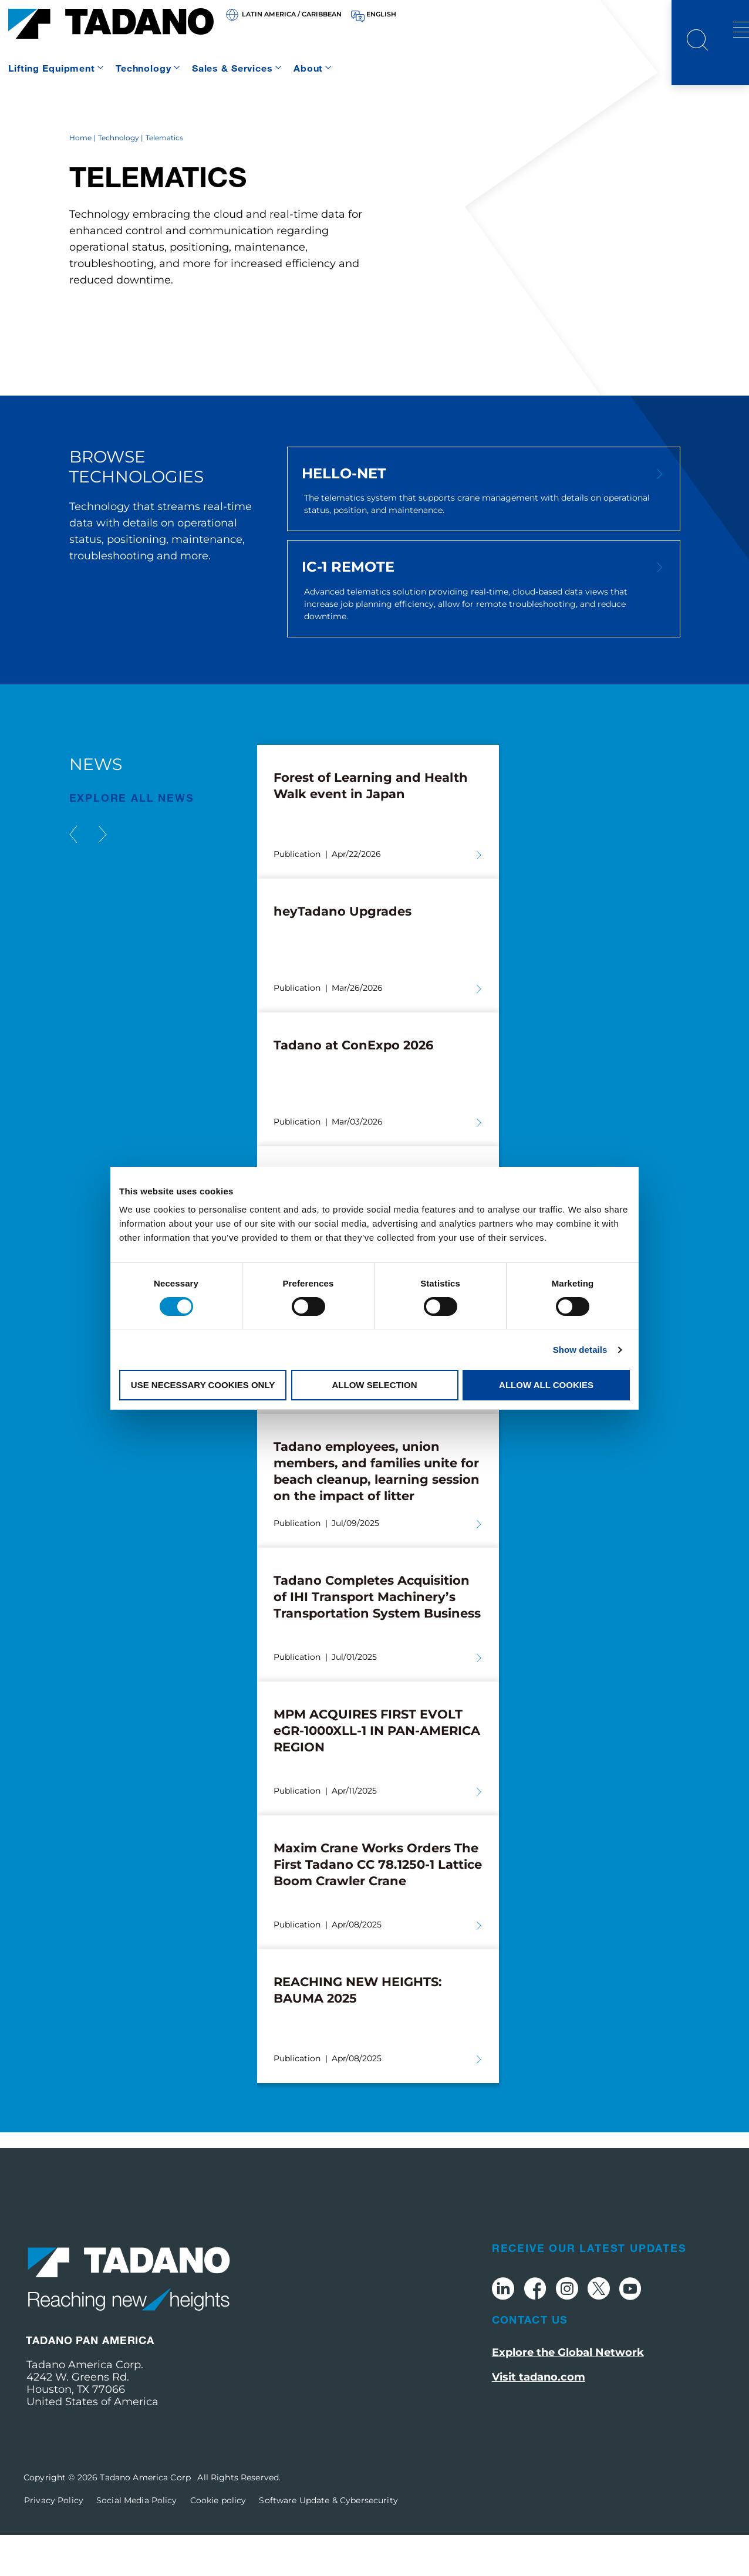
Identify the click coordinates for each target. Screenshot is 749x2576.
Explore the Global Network (568, 2394)
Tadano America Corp (146, 2518)
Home (80, 178)
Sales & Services (232, 67)
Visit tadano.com (538, 2418)
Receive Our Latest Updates (589, 2289)
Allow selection (374, 1385)
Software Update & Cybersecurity (328, 2541)
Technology (143, 67)
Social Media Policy (136, 2541)
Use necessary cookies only (203, 1385)
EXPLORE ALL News (131, 838)
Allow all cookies (546, 1385)
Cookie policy (218, 2541)
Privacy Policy (53, 2541)
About (308, 67)
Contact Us (530, 2360)
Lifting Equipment (51, 67)
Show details (580, 1350)
